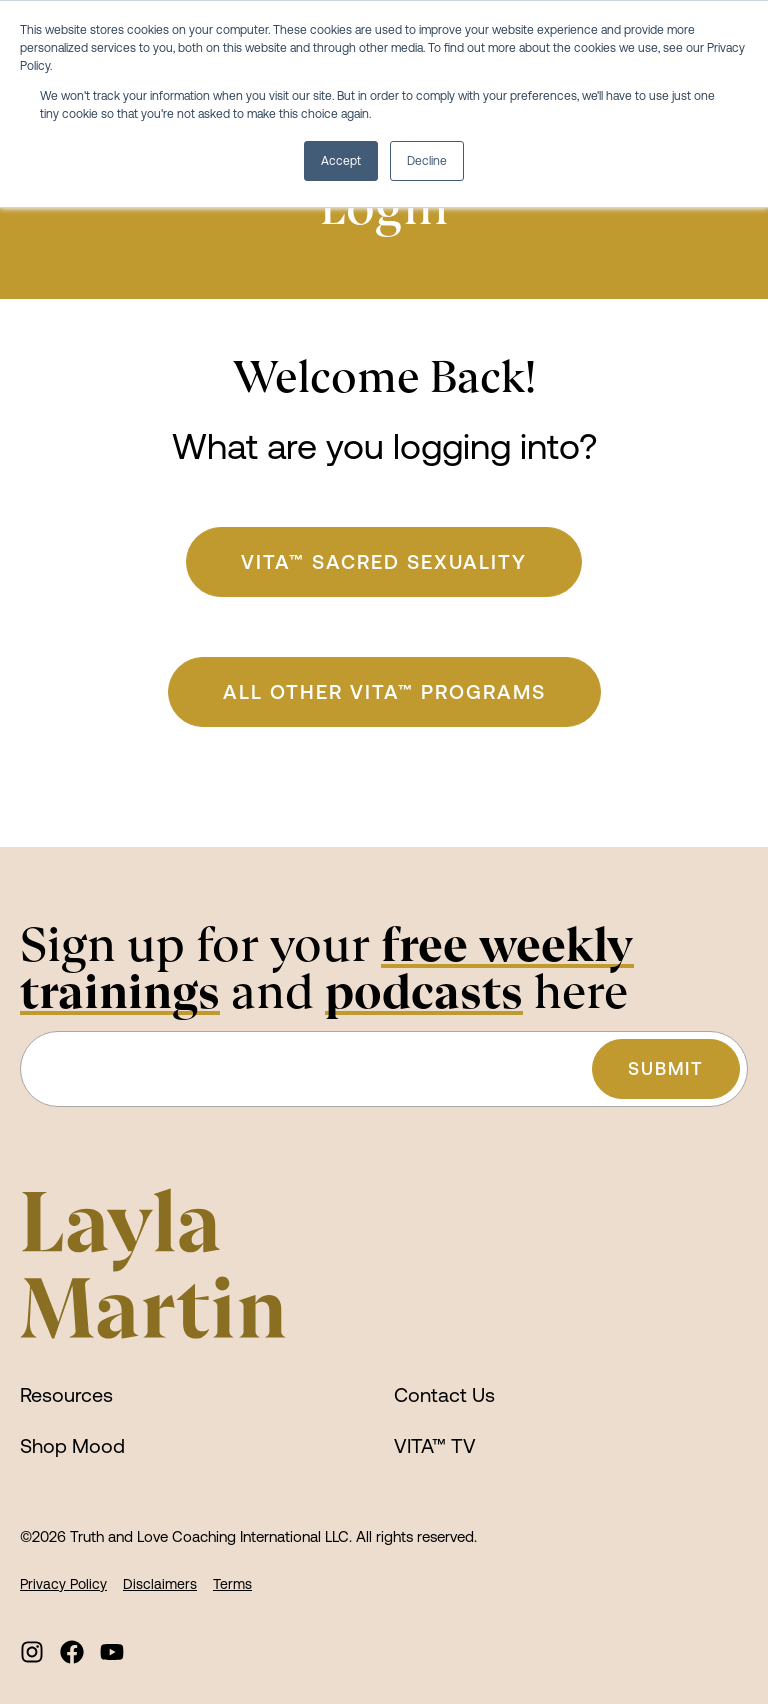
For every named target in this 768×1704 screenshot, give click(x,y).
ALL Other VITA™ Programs (384, 691)
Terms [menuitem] (232, 1584)
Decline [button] (427, 161)
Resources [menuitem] (66, 1394)
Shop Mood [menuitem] (72, 1445)
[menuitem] (32, 1652)
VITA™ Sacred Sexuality (384, 561)
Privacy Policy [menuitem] (63, 1584)
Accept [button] (341, 161)
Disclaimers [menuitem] (160, 1584)
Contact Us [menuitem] (444, 1394)
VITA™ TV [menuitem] (435, 1445)
